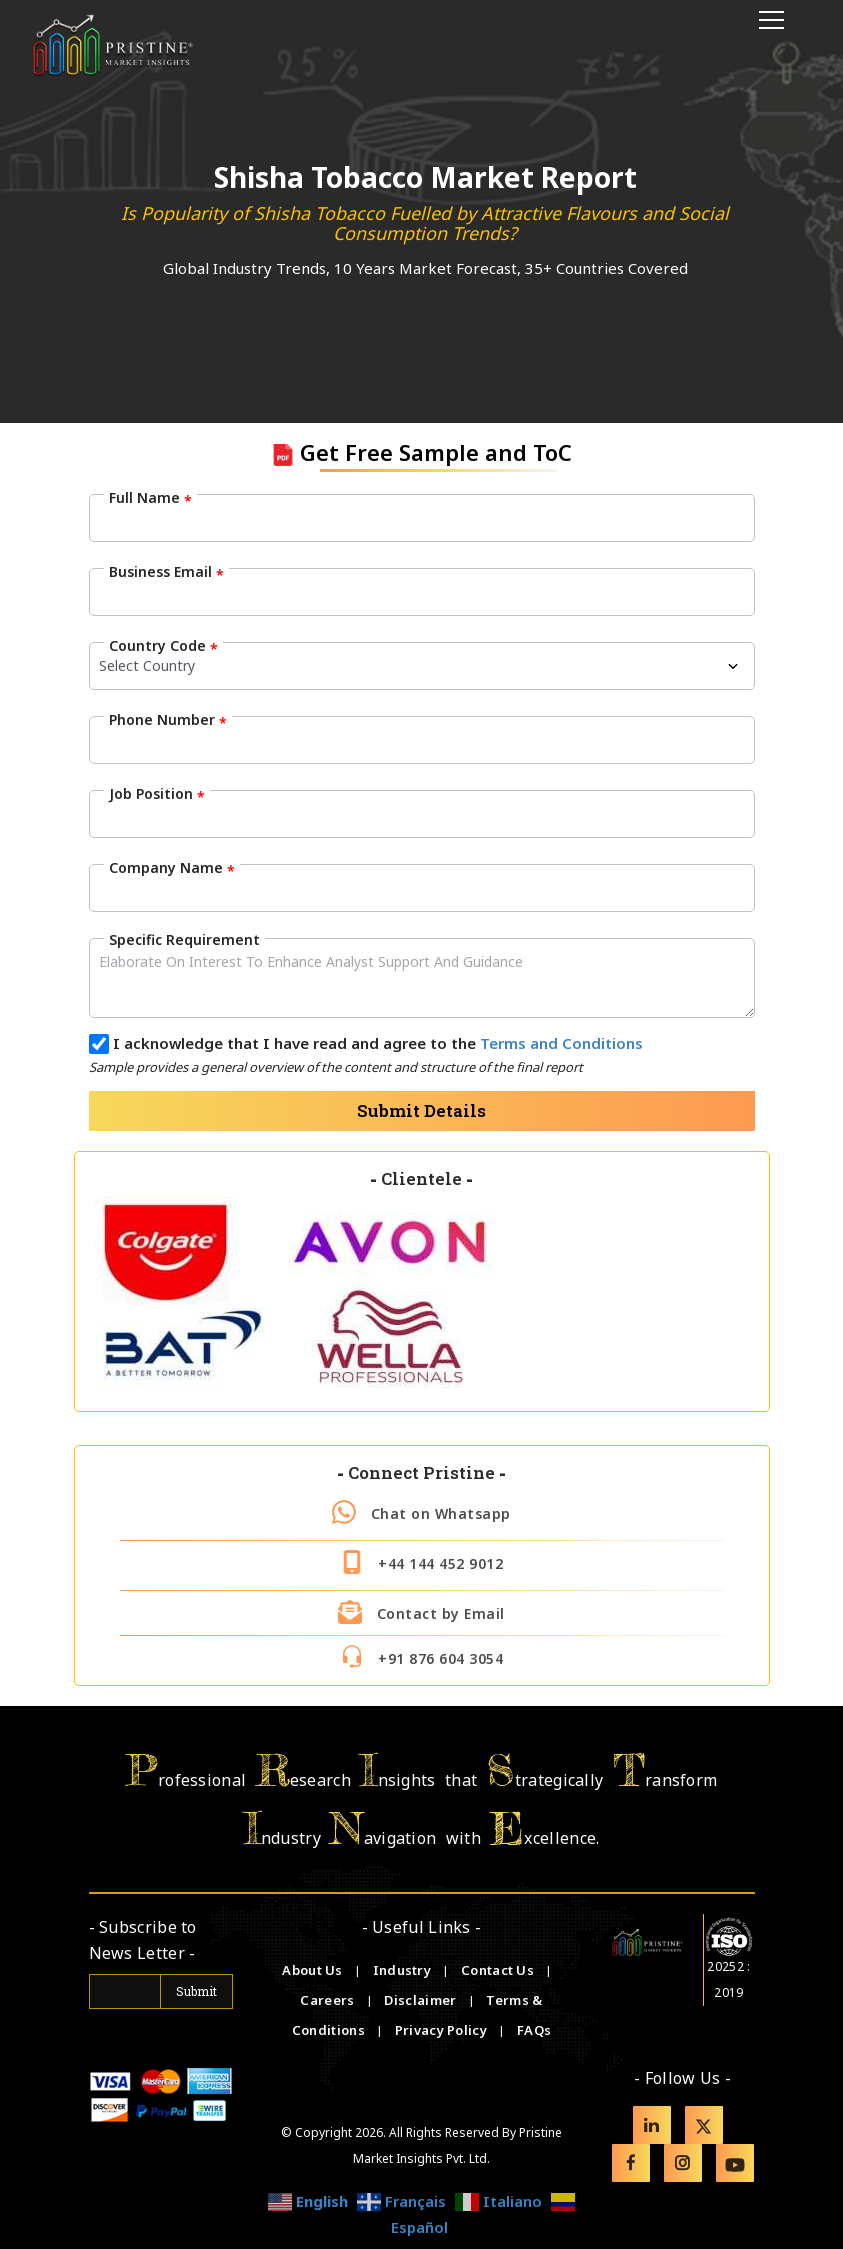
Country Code (163, 646)
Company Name (172, 868)
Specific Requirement (184, 939)
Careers (328, 2000)
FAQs (534, 2030)
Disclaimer (421, 2000)
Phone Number (168, 720)
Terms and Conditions (561, 1043)
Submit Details (421, 1110)
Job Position (157, 794)
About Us (314, 1970)
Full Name (150, 498)
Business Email (166, 572)
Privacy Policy (443, 2030)
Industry (402, 1970)
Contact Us (499, 1970)
